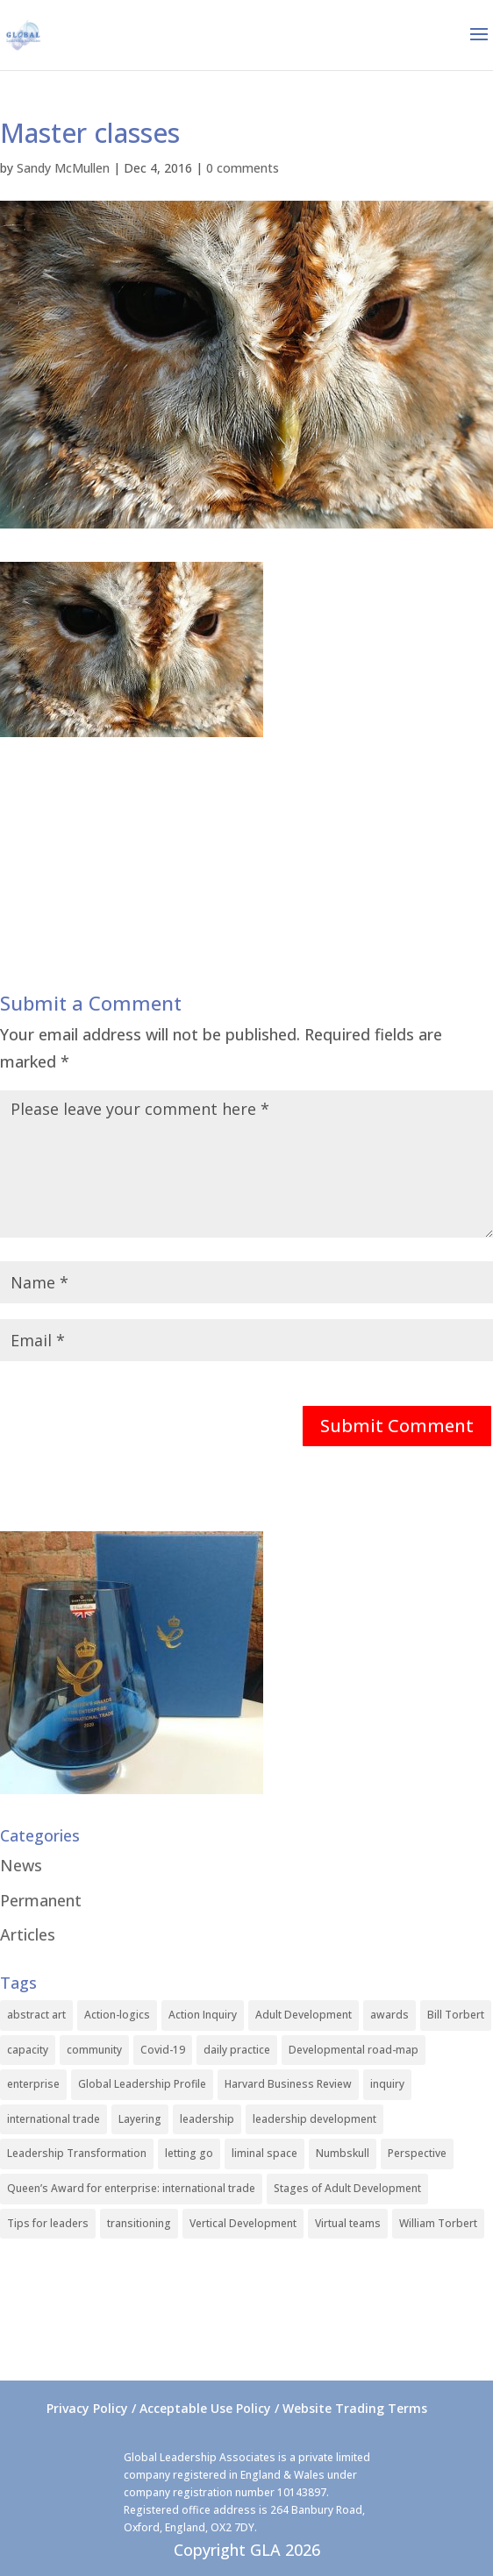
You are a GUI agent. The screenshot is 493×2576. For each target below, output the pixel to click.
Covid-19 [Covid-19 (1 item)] (162, 2049)
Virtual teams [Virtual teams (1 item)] (348, 2223)
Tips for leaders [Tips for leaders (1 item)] (48, 2223)
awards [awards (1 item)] (389, 2014)
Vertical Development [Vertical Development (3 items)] (243, 2223)
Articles (27, 1934)
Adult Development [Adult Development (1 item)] (303, 2014)
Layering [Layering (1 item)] (139, 2118)
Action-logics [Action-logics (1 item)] (117, 2014)
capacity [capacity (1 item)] (27, 2049)
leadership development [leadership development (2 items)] (314, 2118)
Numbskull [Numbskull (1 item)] (342, 2153)
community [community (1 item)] (94, 2049)
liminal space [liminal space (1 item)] (264, 2153)
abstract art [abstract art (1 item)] (36, 2014)
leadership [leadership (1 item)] (207, 2118)
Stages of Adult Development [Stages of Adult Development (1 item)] (347, 2188)
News (21, 1865)
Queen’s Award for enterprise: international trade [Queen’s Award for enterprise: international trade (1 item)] (131, 2188)
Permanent (41, 1900)
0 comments (242, 168)
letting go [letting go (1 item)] (189, 2153)
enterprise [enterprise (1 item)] (33, 2083)
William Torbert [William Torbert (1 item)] (438, 2223)
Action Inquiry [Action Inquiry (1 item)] (202, 2014)
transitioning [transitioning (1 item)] (139, 2223)
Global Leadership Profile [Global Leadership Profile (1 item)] (142, 2083)
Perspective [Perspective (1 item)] (417, 2153)
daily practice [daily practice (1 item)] (237, 2049)
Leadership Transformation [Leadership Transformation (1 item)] (76, 2153)
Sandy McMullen (63, 168)
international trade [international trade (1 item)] (53, 2118)
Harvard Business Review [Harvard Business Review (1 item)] (288, 2083)
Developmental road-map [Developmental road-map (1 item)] (353, 2049)
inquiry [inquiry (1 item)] (387, 2083)
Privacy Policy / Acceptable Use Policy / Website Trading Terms (236, 2408)
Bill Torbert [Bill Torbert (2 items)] (455, 2014)
